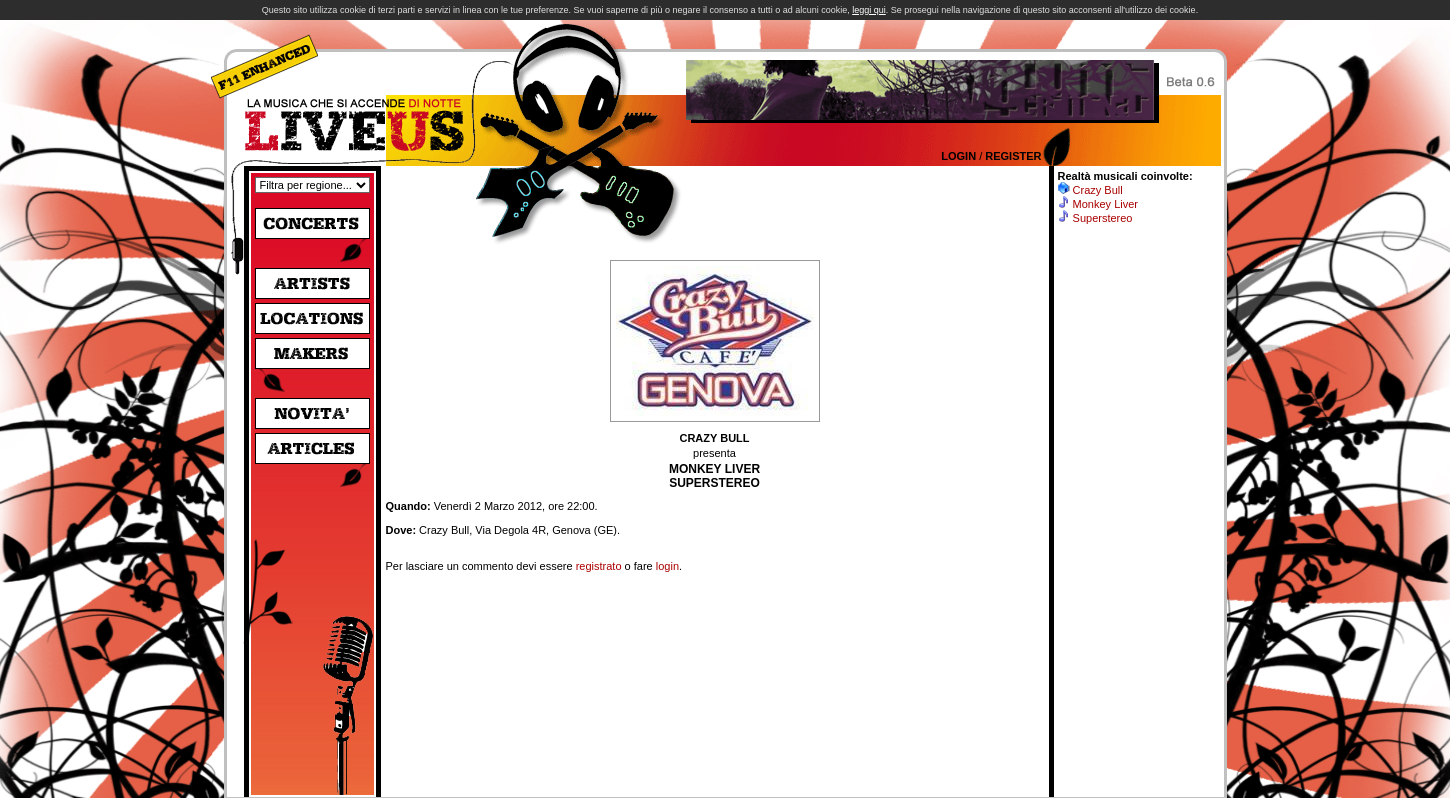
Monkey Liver (1105, 204)
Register (1013, 156)
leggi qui (869, 10)
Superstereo (1103, 218)
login (667, 566)
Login (958, 156)
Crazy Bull (1098, 190)
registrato (599, 566)
